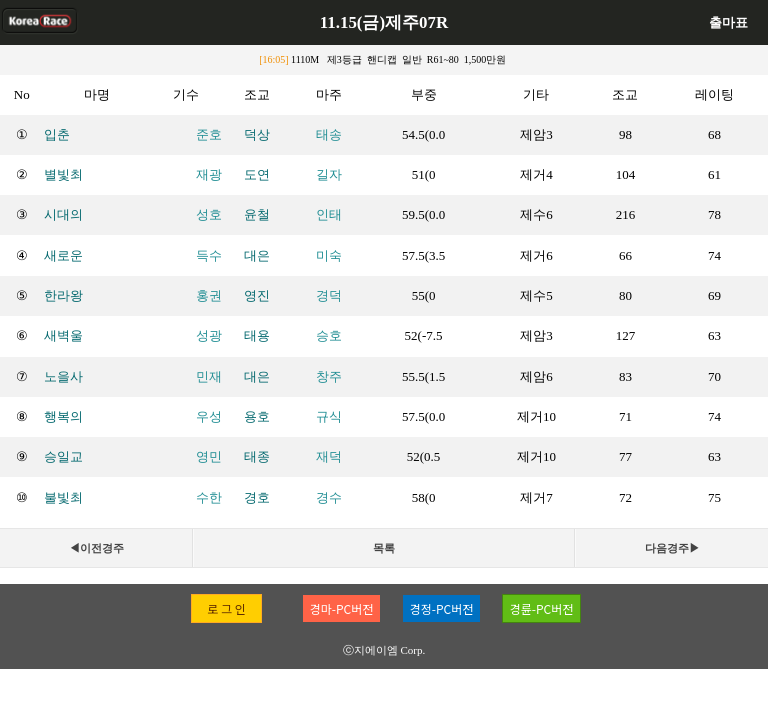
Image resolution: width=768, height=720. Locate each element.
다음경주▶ (672, 548)
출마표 (728, 22)
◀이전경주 (96, 548)
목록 (384, 548)
